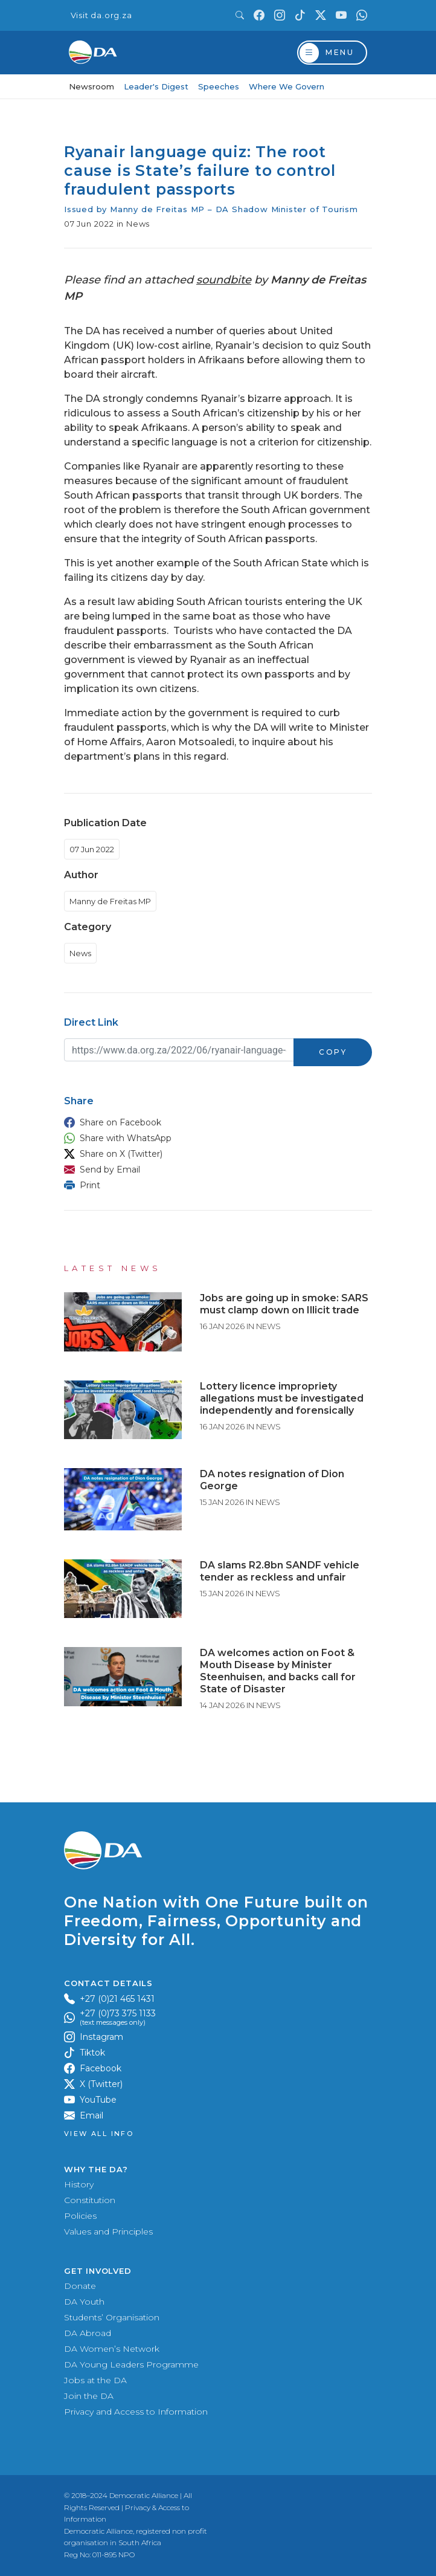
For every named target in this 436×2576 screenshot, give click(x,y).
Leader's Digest (156, 86)
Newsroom (91, 86)
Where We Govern (286, 86)
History (79, 2184)
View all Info (98, 2134)
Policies (80, 2215)
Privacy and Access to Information (136, 2411)
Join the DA (89, 2395)
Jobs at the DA (95, 2380)
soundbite (223, 279)
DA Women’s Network (111, 2348)
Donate (80, 2285)
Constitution (89, 2200)
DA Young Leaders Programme (131, 2364)
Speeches (218, 86)
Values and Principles (108, 2231)
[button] (215, 1122)
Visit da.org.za (101, 15)
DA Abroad (87, 2333)
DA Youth (84, 2301)
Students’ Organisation (111, 2317)
